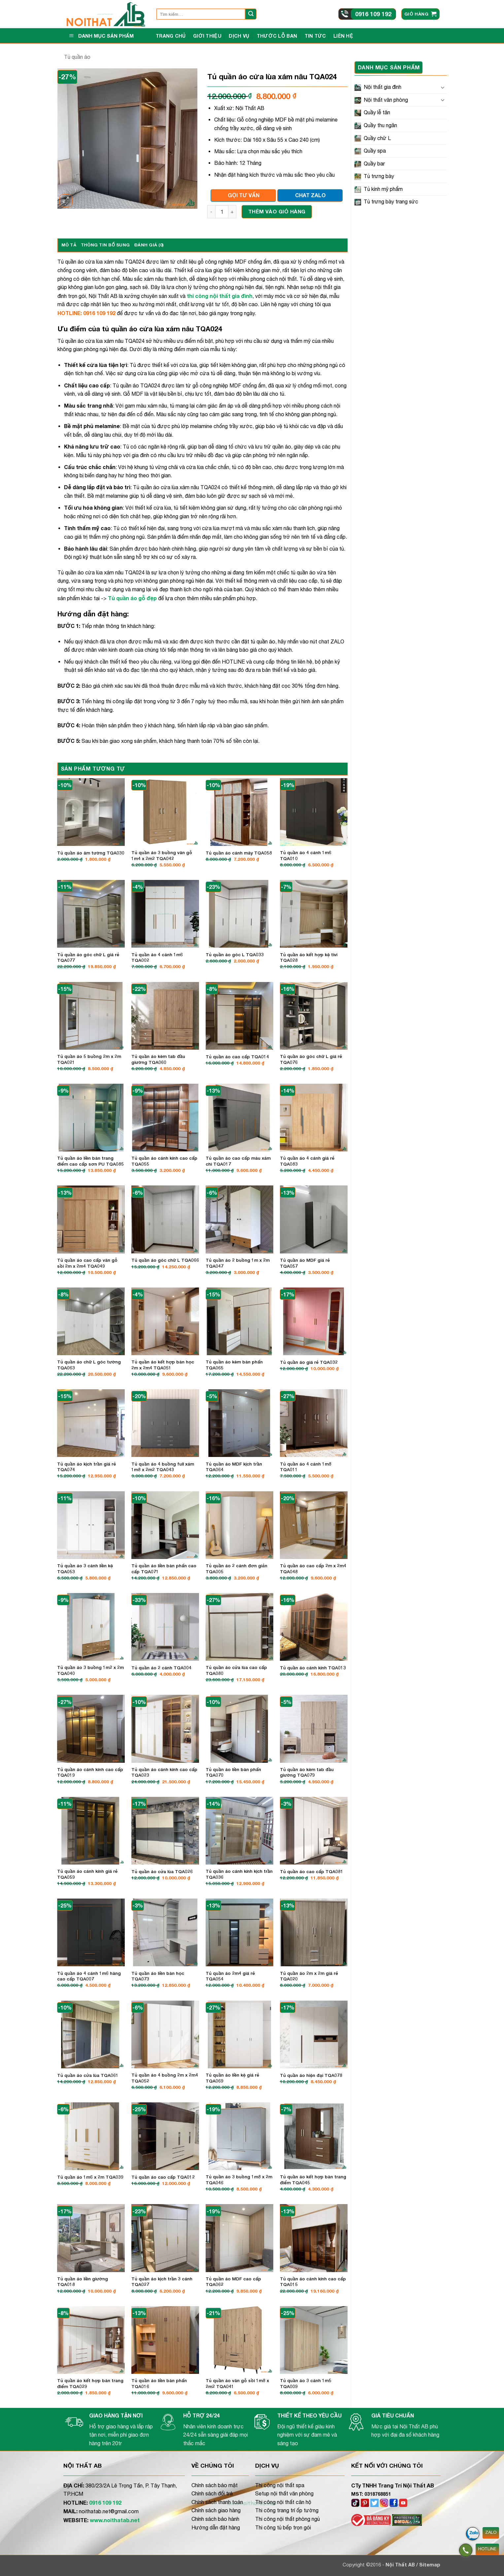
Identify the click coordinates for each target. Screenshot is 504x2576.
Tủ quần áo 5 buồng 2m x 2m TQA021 (89, 1059)
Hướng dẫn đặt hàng (215, 2527)
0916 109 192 (373, 14)
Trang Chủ (171, 36)
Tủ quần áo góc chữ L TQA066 (165, 1260)
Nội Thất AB (401, 2564)
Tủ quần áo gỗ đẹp (132, 598)
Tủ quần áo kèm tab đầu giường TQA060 (158, 1059)
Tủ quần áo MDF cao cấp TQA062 (233, 2281)
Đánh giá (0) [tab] (148, 244)
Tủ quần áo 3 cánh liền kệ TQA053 (85, 1568)
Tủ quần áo (77, 57)
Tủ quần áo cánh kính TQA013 (313, 1667)
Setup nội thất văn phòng (284, 2493)
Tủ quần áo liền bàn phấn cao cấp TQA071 (163, 1568)
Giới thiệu (207, 36)
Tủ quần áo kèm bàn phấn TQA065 (234, 1364)
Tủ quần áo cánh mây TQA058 (239, 852)
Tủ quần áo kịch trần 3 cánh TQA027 (161, 2281)
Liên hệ (343, 36)
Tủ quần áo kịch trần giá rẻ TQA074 (86, 1466)
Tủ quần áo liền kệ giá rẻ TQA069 (232, 2078)
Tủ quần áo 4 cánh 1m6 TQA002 (157, 957)
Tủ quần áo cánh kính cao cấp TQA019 (90, 1772)
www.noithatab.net (115, 2520)
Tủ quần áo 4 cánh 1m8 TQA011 (305, 1466)
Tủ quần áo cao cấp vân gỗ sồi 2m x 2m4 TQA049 (87, 1263)
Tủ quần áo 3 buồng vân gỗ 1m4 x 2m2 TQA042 (161, 855)
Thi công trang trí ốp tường (287, 2510)
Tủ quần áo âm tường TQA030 (90, 852)
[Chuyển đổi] (443, 87)
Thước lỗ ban (277, 36)
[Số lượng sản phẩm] (221, 211)
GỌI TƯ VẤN (243, 195)
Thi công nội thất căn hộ (283, 2502)
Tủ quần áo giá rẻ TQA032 (309, 1362)
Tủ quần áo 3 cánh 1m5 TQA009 (305, 2383)
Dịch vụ (239, 36)
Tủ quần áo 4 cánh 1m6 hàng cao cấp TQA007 (89, 1976)
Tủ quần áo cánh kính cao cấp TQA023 (164, 1772)
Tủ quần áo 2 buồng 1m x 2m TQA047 (238, 1263)
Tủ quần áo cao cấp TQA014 (237, 1056)
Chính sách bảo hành (215, 2519)
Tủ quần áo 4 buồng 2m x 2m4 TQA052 (164, 2078)
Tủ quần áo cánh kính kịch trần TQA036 (239, 1874)
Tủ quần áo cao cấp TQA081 (311, 1871)
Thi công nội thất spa (279, 2485)
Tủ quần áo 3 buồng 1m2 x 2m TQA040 (90, 1670)
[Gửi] (250, 14)
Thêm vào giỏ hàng (277, 211)
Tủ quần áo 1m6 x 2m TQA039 (90, 2177)
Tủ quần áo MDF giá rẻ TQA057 (305, 1263)
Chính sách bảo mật (214, 2485)
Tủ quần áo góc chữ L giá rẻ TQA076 (311, 1059)
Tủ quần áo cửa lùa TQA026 (162, 1871)
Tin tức (315, 36)
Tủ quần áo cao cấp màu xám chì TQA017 (238, 1161)
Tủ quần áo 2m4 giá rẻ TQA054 (230, 1976)
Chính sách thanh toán (217, 2502)
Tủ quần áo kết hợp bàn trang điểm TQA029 (90, 2383)
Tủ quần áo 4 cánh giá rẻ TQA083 (307, 1161)
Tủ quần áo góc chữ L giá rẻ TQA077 (88, 957)
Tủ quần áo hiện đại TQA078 (311, 2075)
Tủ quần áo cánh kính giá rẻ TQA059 (87, 1874)
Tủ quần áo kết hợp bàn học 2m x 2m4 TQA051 (162, 1364)
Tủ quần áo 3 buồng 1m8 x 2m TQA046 (239, 2179)
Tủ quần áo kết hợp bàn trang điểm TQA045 (313, 2179)
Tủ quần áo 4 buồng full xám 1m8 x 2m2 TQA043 (162, 1466)
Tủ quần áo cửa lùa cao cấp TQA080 (236, 1670)
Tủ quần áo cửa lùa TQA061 (87, 2075)
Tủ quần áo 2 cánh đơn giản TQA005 (236, 1568)
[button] (420, 14)
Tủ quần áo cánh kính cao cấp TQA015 (313, 2281)
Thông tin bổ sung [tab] (105, 244)
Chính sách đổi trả (212, 2493)
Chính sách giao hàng (216, 2510)
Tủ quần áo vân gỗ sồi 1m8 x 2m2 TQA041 (237, 2383)
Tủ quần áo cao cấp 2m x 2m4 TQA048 (313, 1568)
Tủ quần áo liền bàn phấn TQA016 (159, 2383)
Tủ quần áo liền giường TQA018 (82, 2281)
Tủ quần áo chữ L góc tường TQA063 (89, 1364)
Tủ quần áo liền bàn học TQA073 (157, 1976)
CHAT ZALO (310, 195)
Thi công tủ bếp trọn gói (283, 2527)
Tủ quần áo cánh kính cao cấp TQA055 (164, 1161)
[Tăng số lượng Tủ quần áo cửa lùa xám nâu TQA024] (232, 211)
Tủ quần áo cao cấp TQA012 (163, 2177)
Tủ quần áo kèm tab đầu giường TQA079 (307, 1772)
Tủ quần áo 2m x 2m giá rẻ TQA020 (309, 1976)
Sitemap (429, 2564)
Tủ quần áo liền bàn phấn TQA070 (233, 1772)
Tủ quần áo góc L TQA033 (235, 954)
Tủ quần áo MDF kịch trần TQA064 (234, 1466)
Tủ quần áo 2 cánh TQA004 (161, 1667)
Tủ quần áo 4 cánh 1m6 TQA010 (305, 855)
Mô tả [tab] (68, 244)
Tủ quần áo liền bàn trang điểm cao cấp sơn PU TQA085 (90, 1161)
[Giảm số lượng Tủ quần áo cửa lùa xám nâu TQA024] (211, 211)
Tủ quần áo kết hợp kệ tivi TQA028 (308, 957)
